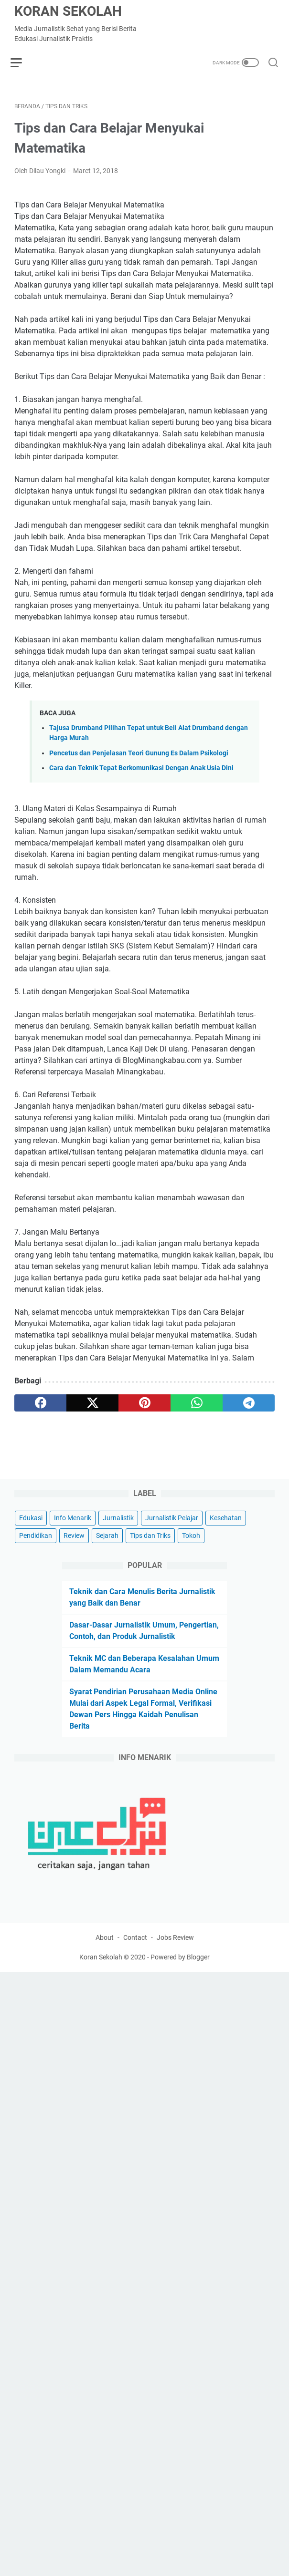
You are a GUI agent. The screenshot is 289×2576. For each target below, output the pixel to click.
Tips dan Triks (150, 1568)
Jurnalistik (118, 1551)
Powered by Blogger (180, 1994)
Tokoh (191, 1568)
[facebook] (40, 1406)
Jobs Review (175, 1974)
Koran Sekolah (68, 11)
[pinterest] (144, 1406)
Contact (135, 1974)
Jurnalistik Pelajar (171, 1551)
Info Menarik (72, 1551)
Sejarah (107, 1568)
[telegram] (249, 1406)
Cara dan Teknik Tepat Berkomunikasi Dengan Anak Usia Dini (141, 772)
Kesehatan (226, 1551)
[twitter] (92, 1406)
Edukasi (31, 1551)
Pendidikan (35, 1568)
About (105, 1974)
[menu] (25, 62)
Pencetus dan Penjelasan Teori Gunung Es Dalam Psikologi (138, 757)
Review (74, 1568)
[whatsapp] (197, 1406)
